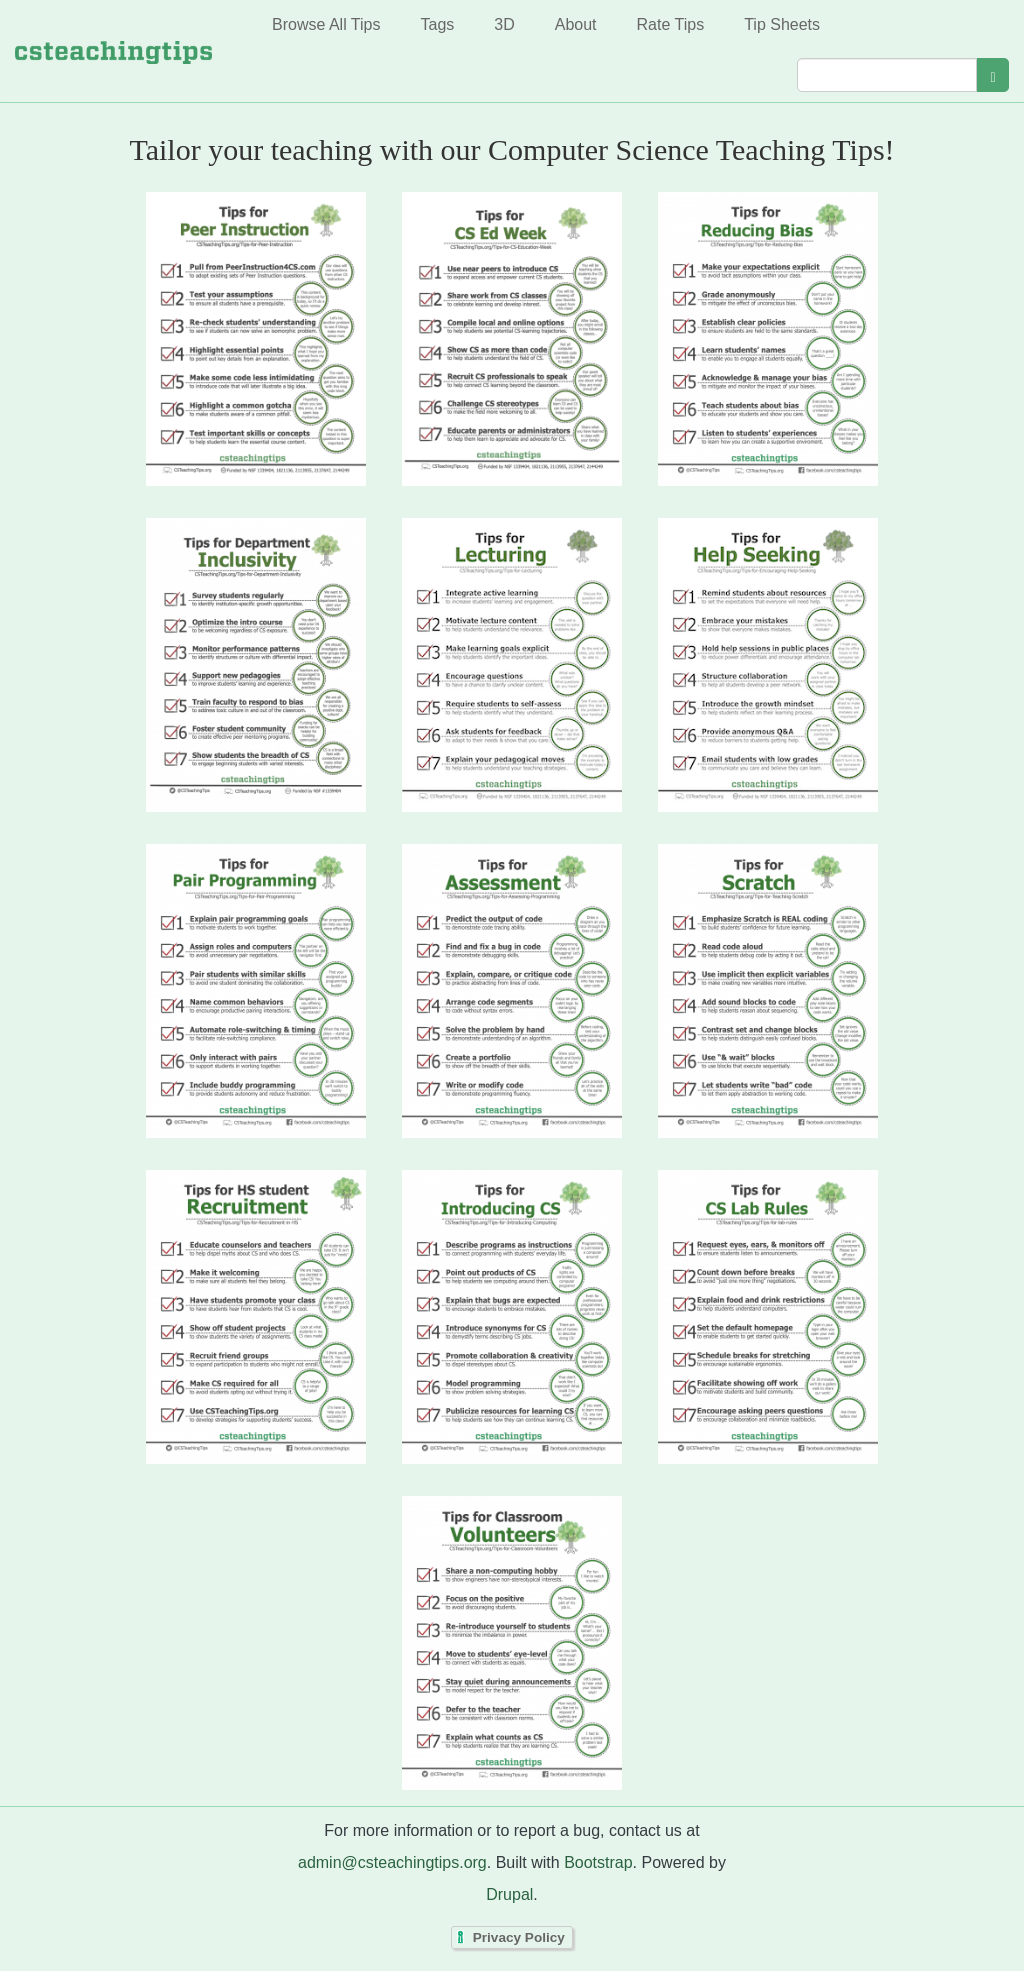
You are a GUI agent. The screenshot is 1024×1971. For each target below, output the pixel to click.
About (576, 24)
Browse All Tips (326, 24)
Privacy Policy (519, 1937)
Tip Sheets (782, 24)
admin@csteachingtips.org (392, 1862)
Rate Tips (671, 24)
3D (504, 24)
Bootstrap (598, 1862)
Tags (437, 24)
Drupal (509, 1894)
